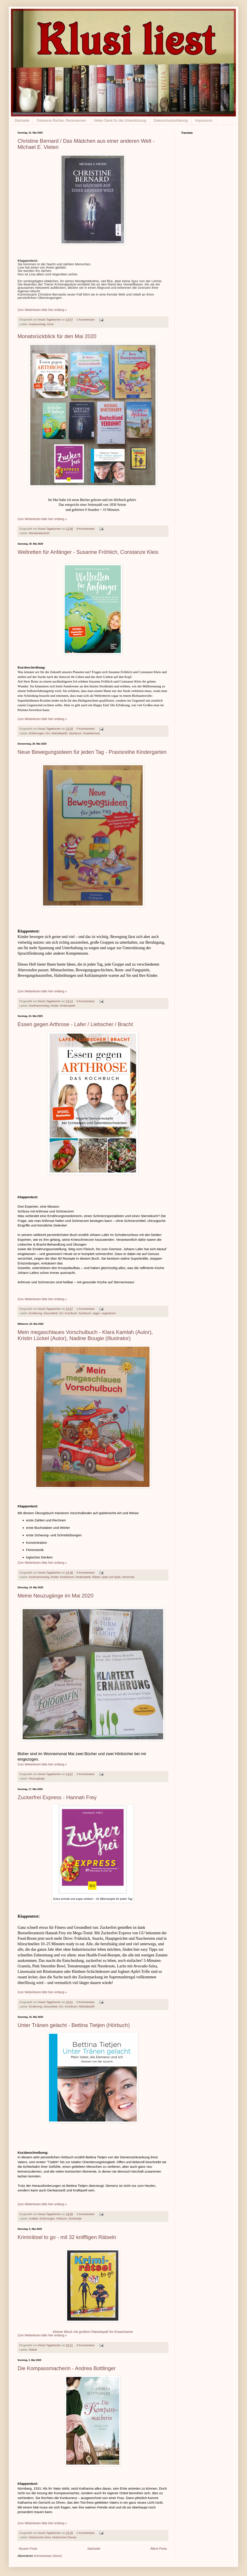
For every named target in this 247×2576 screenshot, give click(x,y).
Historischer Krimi (40, 2537)
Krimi (50, 324)
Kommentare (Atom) (48, 2556)
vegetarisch (109, 1313)
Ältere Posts (158, 2548)
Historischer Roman (64, 2537)
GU (48, 733)
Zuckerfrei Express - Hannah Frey (57, 1797)
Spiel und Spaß (111, 1577)
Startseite (21, 120)
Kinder (55, 1005)
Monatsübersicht (39, 533)
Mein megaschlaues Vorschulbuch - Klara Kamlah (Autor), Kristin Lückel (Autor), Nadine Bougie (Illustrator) (85, 1335)
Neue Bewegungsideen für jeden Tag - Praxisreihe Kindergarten (92, 752)
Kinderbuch (67, 1577)
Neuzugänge (37, 1778)
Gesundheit (50, 1313)
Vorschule (128, 1577)
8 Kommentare (85, 528)
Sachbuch (75, 733)
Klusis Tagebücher (49, 319)
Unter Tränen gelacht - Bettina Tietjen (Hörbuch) (74, 2025)
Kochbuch (71, 1313)
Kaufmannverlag (39, 1005)
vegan (96, 1313)
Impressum (204, 120)
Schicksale (74, 2218)
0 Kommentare (85, 728)
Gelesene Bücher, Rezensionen (61, 120)
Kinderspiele (67, 1005)
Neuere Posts (28, 2548)
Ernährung (35, 1313)
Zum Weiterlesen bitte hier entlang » (42, 310)
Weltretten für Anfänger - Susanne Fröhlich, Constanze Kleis (88, 552)
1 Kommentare (85, 319)
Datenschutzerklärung (171, 120)
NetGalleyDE (59, 733)
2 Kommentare (85, 1774)
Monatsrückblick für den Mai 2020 (57, 336)
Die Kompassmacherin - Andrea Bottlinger (67, 2368)
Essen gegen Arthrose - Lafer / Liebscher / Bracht (75, 1024)
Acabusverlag (37, 324)
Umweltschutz (91, 733)
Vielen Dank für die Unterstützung (120, 120)
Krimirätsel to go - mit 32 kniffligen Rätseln (67, 2237)
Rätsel (96, 1577)
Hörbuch (61, 2218)
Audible (33, 2218)
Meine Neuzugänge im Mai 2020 (56, 1596)
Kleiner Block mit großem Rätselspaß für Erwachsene (93, 2332)
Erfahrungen (36, 733)
